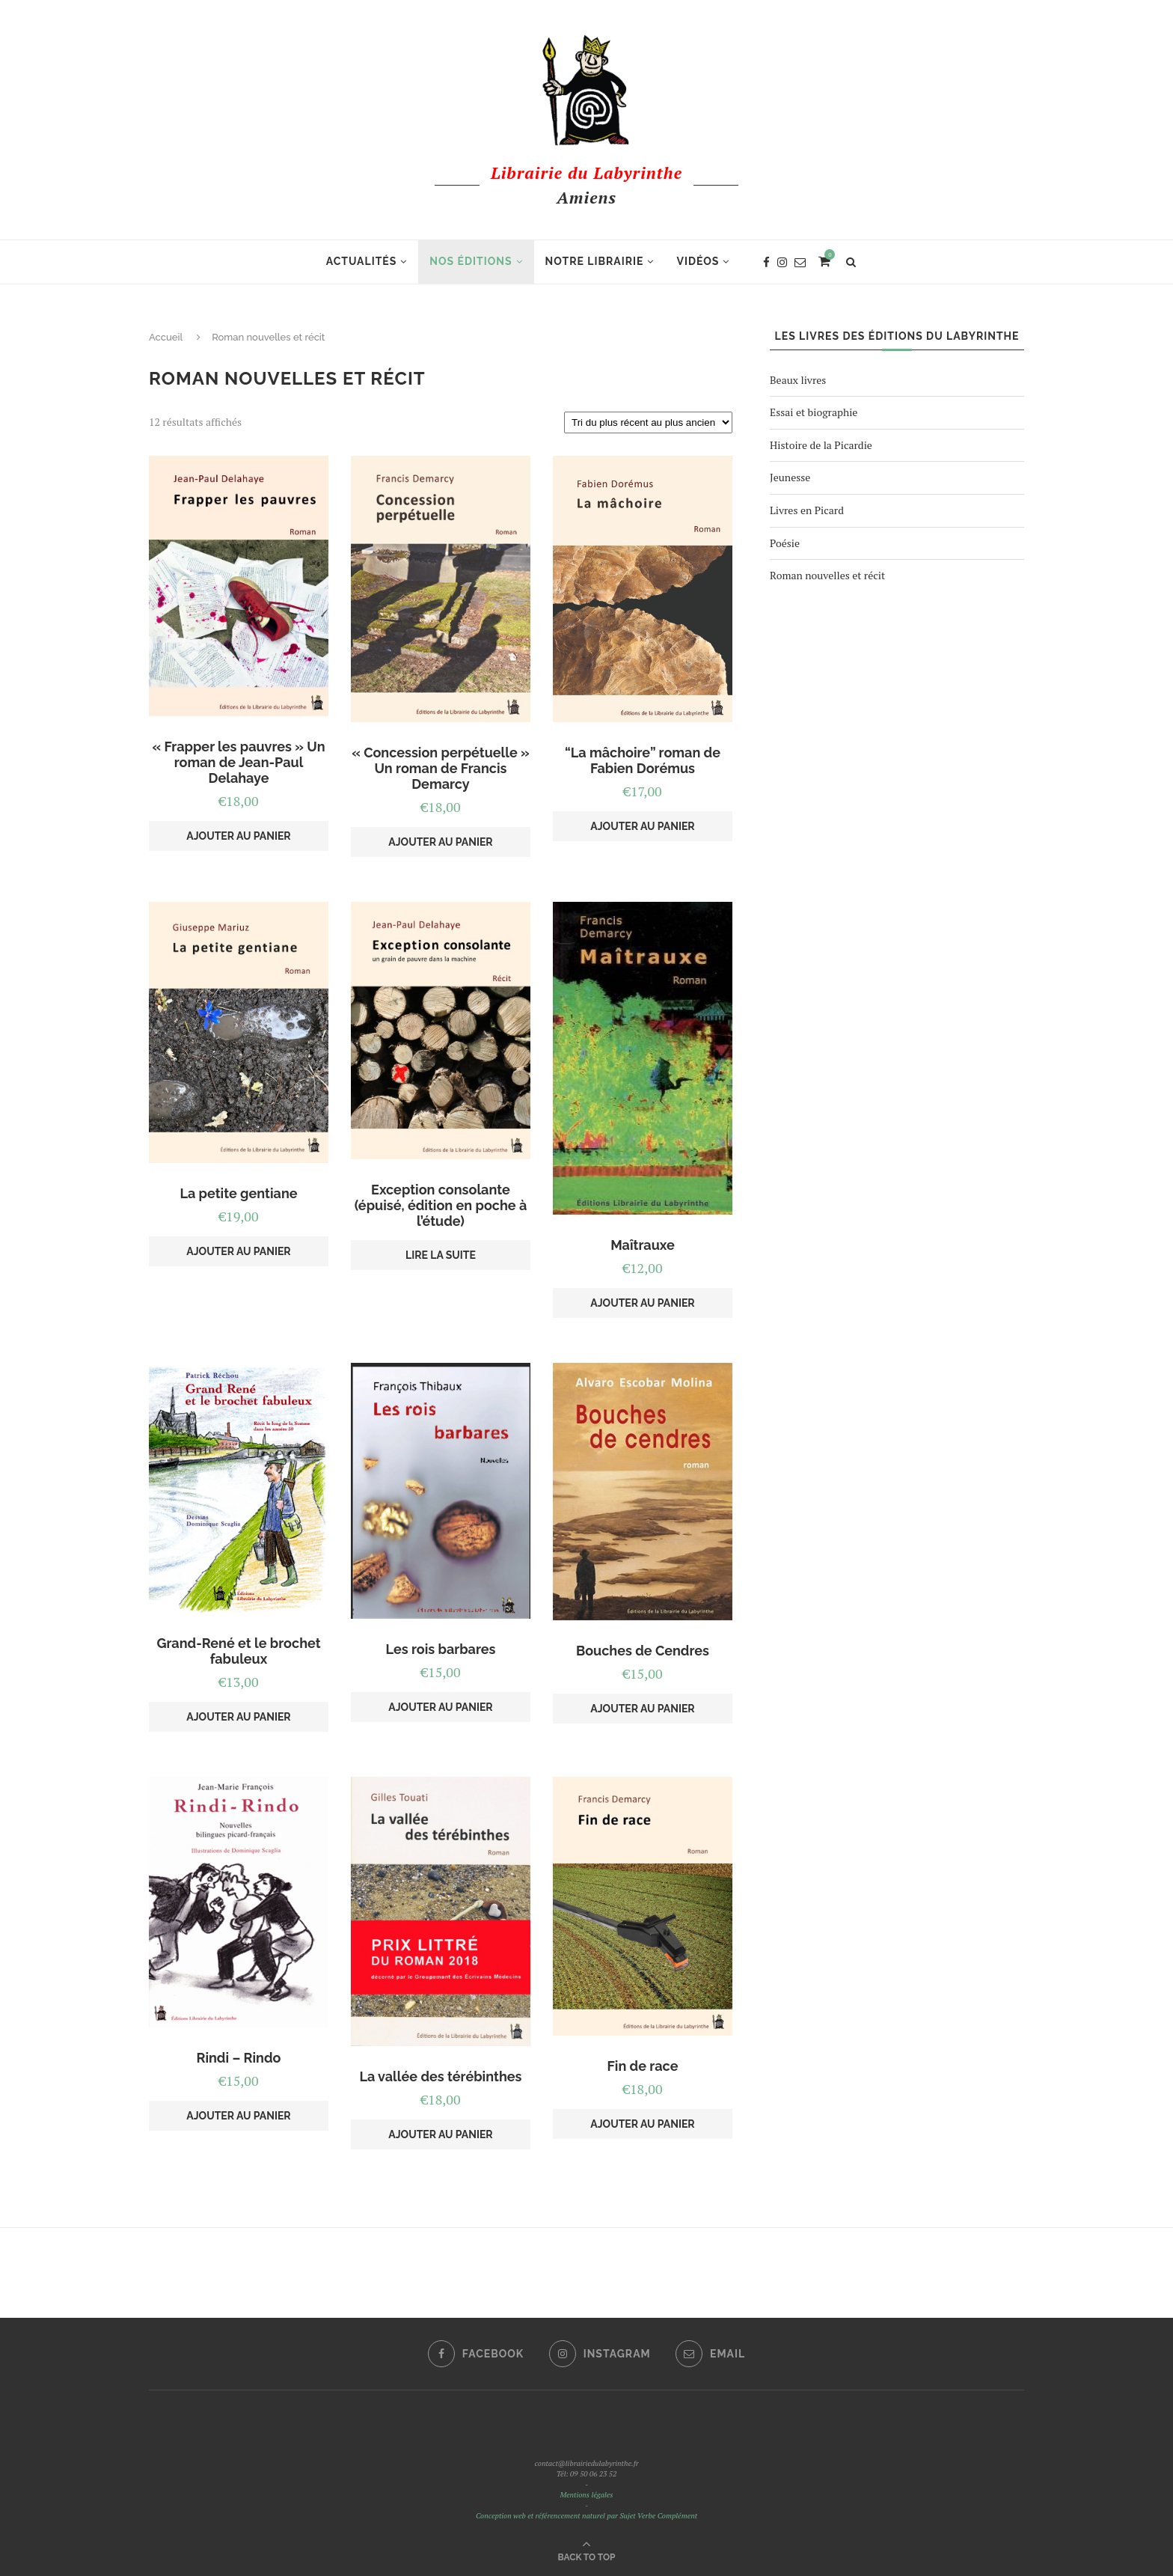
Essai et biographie (813, 412)
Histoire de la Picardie (821, 445)
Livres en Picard (807, 510)
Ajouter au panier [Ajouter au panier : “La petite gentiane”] (238, 1251)
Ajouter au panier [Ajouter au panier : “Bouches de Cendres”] (642, 1709)
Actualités (361, 261)
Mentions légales (586, 2495)
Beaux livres (798, 380)
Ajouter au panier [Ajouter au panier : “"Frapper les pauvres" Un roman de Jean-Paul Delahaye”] (238, 836)
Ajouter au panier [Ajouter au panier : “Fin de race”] (642, 2124)
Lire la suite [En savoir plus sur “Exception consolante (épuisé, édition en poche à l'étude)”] (440, 1255)
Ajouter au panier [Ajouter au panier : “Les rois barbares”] (440, 1707)
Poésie (785, 543)
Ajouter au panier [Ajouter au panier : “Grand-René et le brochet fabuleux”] (238, 1717)
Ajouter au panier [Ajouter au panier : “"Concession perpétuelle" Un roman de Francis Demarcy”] (440, 842)
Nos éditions (470, 261)
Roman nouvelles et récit (827, 575)
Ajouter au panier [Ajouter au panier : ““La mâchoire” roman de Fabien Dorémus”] (642, 826)
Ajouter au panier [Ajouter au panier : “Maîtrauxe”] (642, 1303)
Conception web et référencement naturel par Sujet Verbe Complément (586, 2516)
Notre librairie (594, 261)
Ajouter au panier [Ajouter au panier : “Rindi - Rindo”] (238, 2116)
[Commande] (648, 422)
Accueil (166, 337)
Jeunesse (790, 477)
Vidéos (697, 261)
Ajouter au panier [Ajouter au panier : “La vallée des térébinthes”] (440, 2134)
